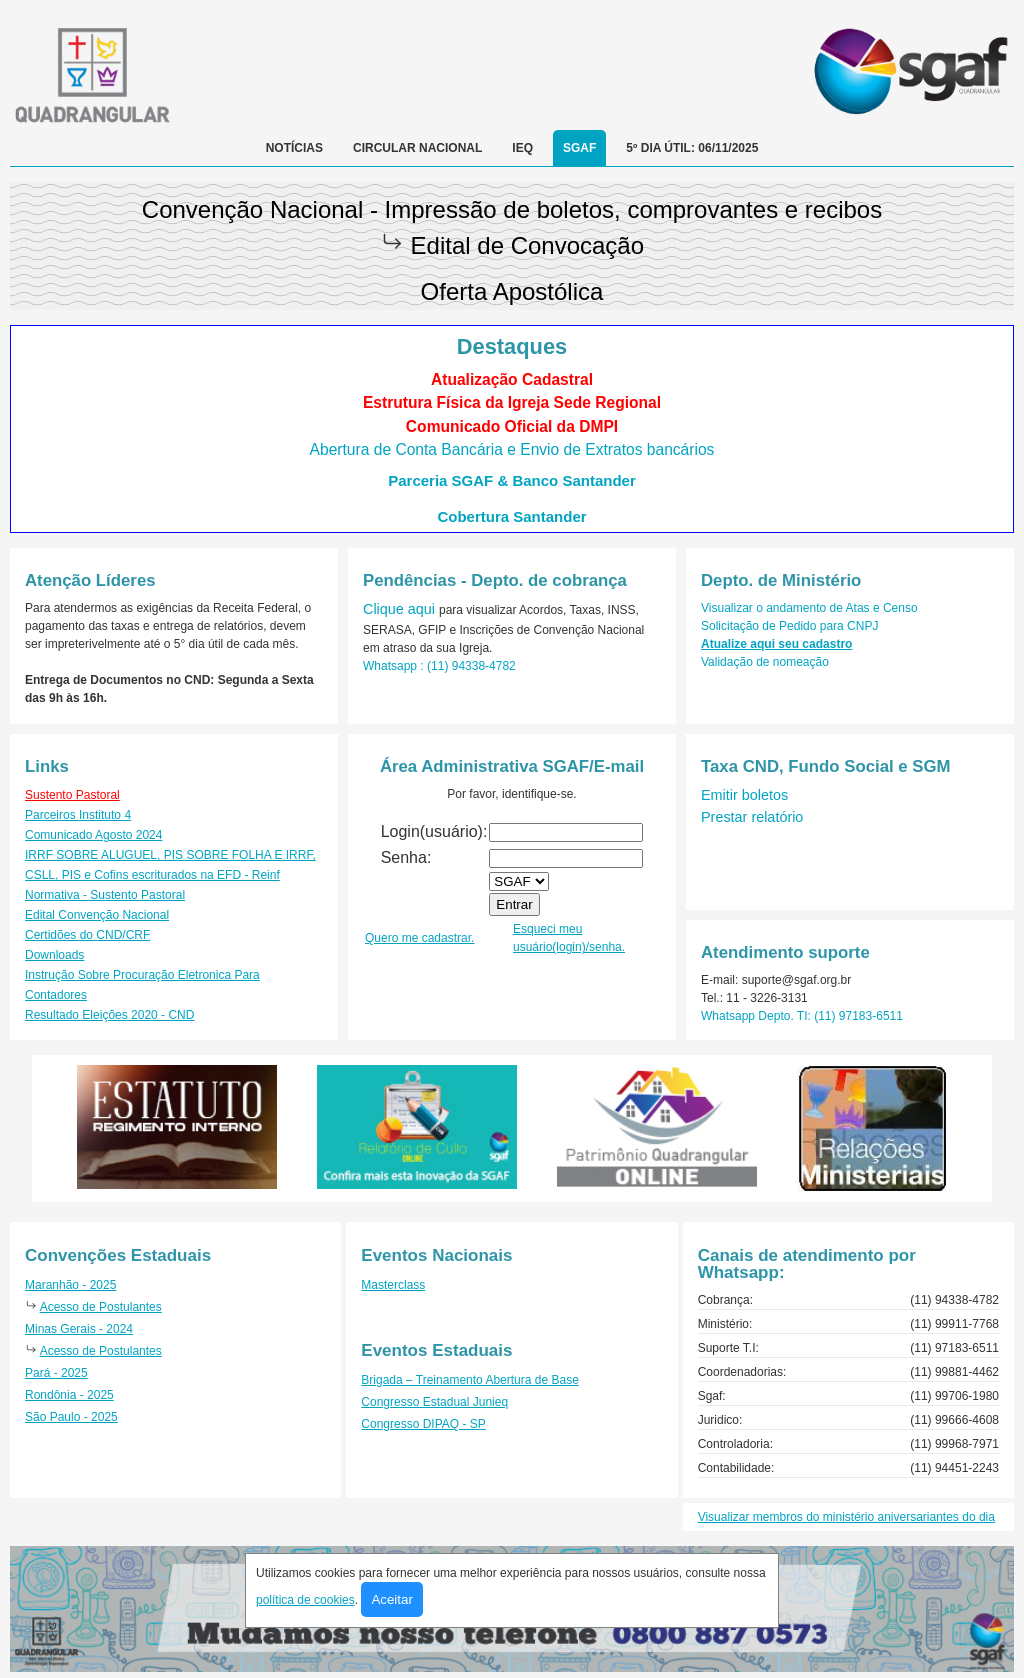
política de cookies (305, 1600)
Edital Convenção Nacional (97, 915)
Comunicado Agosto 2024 (93, 835)
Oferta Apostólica (512, 291)
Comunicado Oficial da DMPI (512, 426)
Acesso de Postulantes (101, 1307)
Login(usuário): (434, 831)
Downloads (54, 955)
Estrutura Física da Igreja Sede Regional (512, 402)
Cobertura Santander (511, 516)
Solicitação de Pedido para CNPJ (789, 626)
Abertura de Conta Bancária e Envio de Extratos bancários (512, 449)
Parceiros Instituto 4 (78, 815)
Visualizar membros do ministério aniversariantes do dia (846, 1517)
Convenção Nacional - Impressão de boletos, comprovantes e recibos (512, 209)
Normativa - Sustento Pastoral (105, 895)
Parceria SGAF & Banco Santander (512, 480)
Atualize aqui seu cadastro (776, 644)
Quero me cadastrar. (419, 938)
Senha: (406, 857)
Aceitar (391, 1599)
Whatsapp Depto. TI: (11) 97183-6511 (802, 1016)
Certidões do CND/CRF (87, 935)
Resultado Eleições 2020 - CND (109, 1015)
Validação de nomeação (765, 662)
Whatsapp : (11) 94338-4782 (439, 666)
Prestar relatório (752, 817)
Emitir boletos (744, 795)
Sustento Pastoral (72, 795)
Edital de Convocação (527, 245)
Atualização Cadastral (512, 379)
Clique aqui (401, 609)
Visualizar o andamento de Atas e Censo (809, 608)
